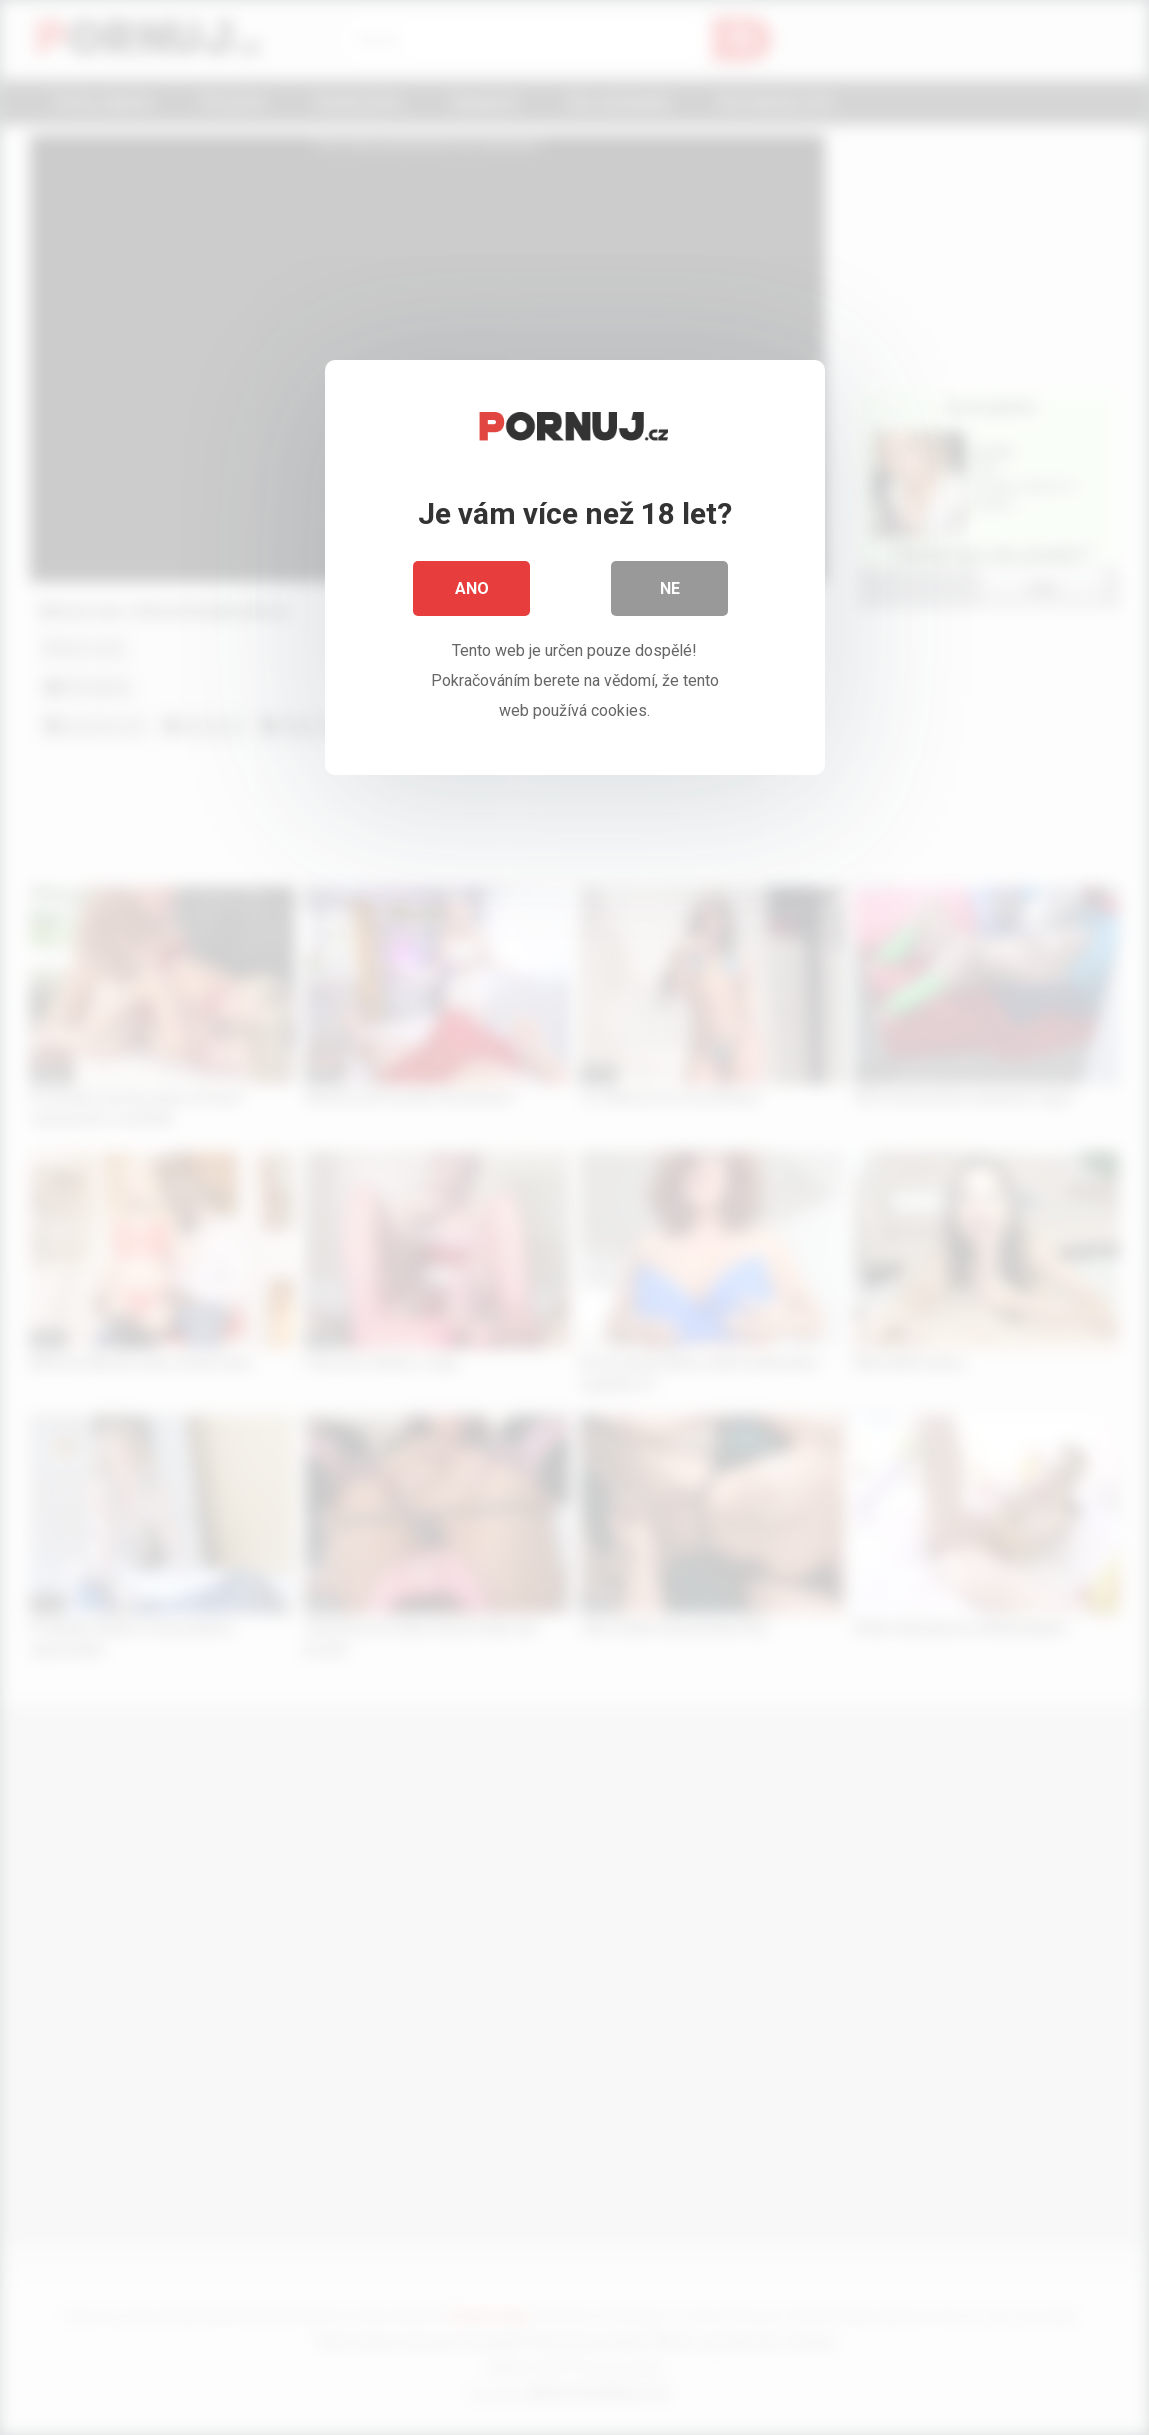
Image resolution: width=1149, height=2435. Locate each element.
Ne (670, 589)
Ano (472, 589)
